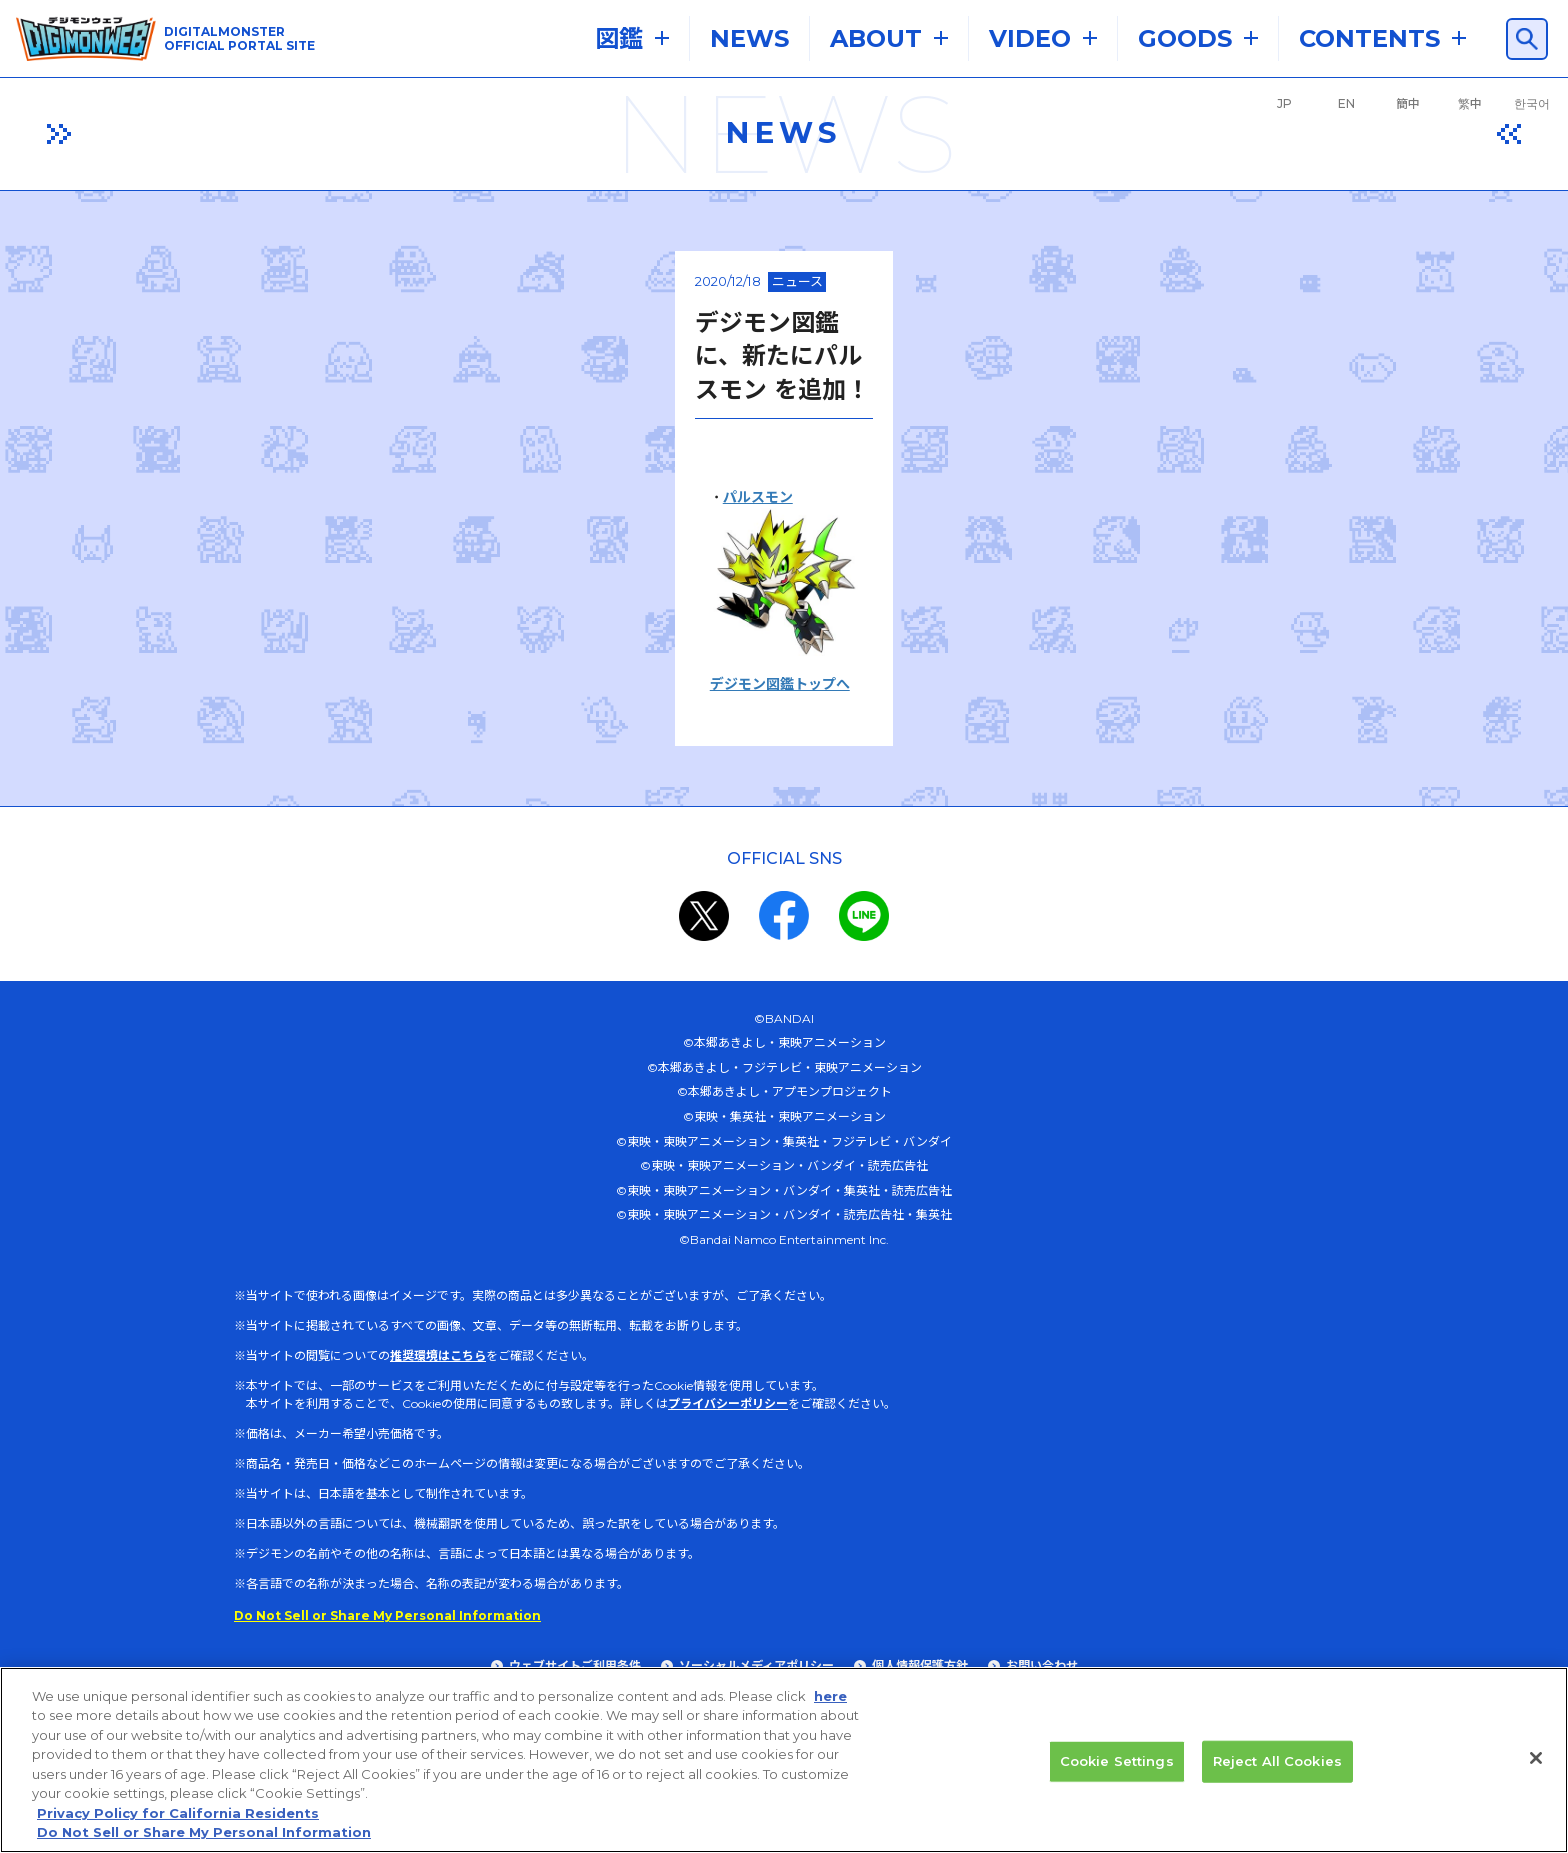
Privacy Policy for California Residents (178, 1823)
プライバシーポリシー (728, 1522)
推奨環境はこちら (438, 1474)
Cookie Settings (1117, 1771)
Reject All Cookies (1277, 1771)
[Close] (1536, 1768)
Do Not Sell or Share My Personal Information (204, 1843)
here (830, 1706)
